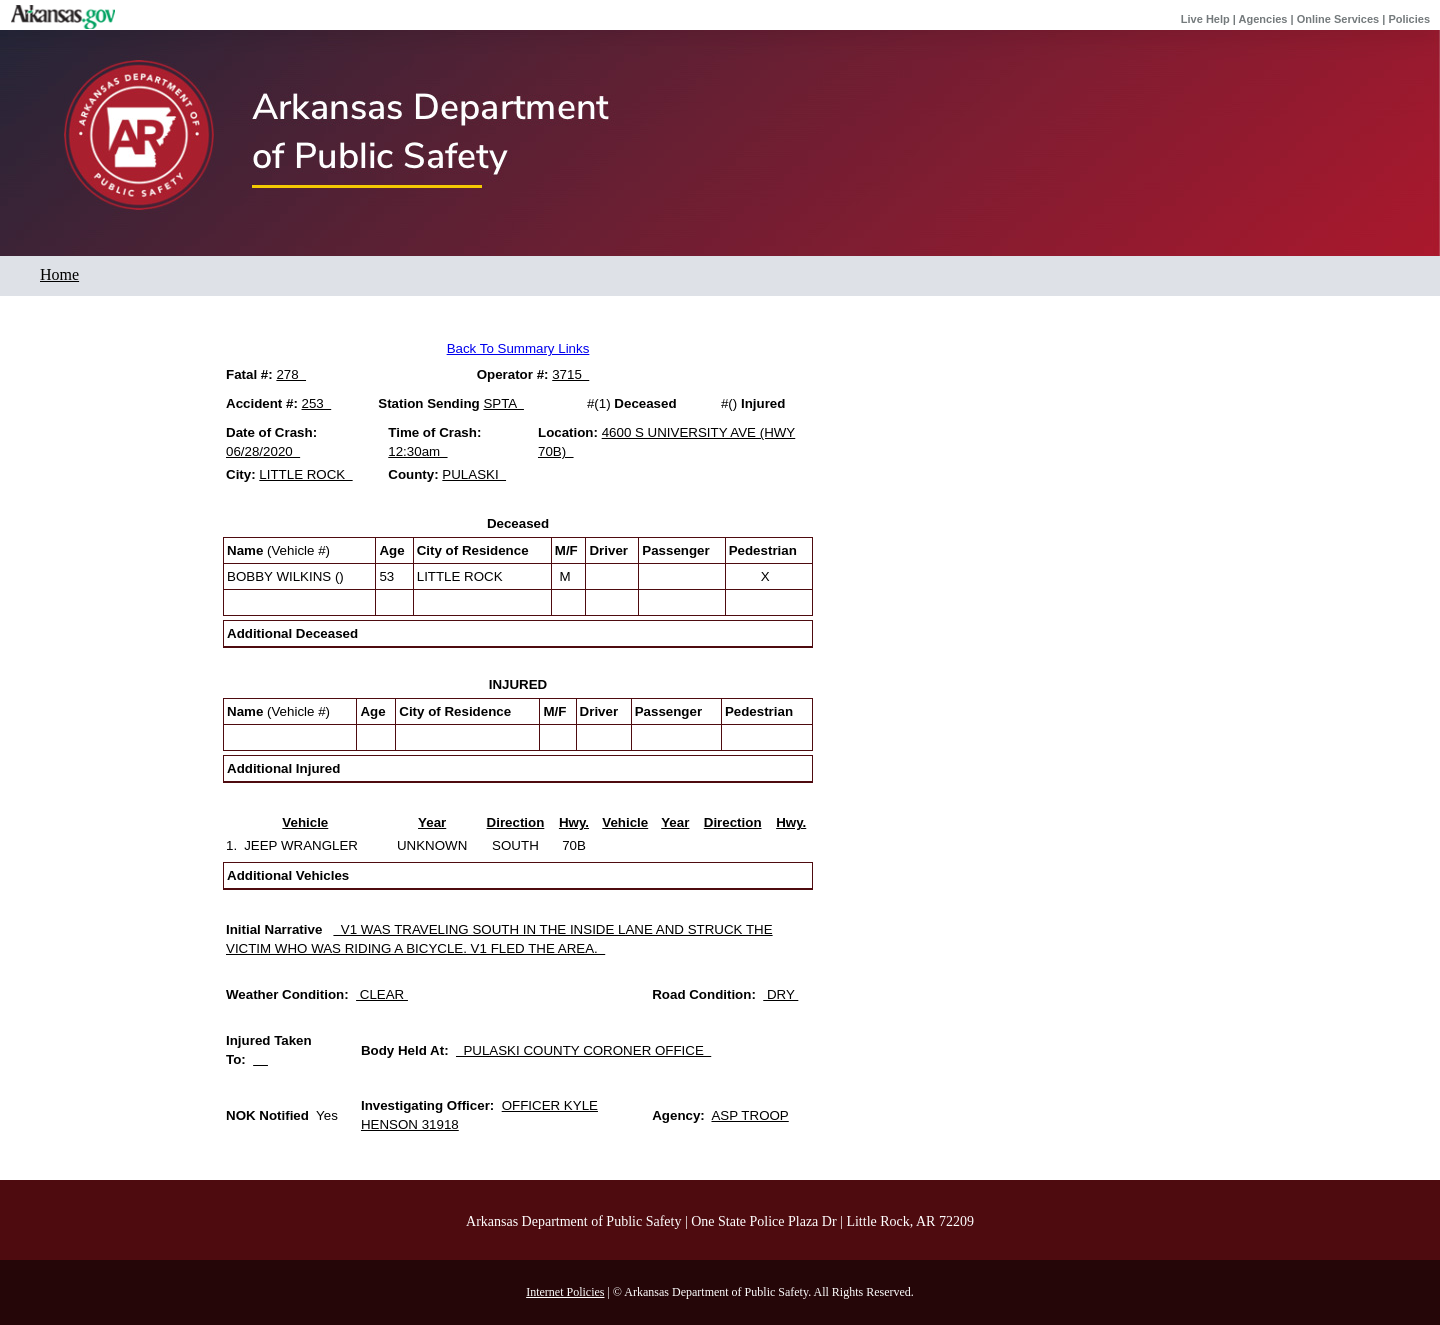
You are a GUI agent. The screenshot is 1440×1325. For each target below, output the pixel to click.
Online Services (1338, 19)
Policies (1409, 19)
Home (59, 274)
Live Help (1205, 19)
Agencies (1263, 19)
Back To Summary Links (518, 348)
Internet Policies (565, 1292)
